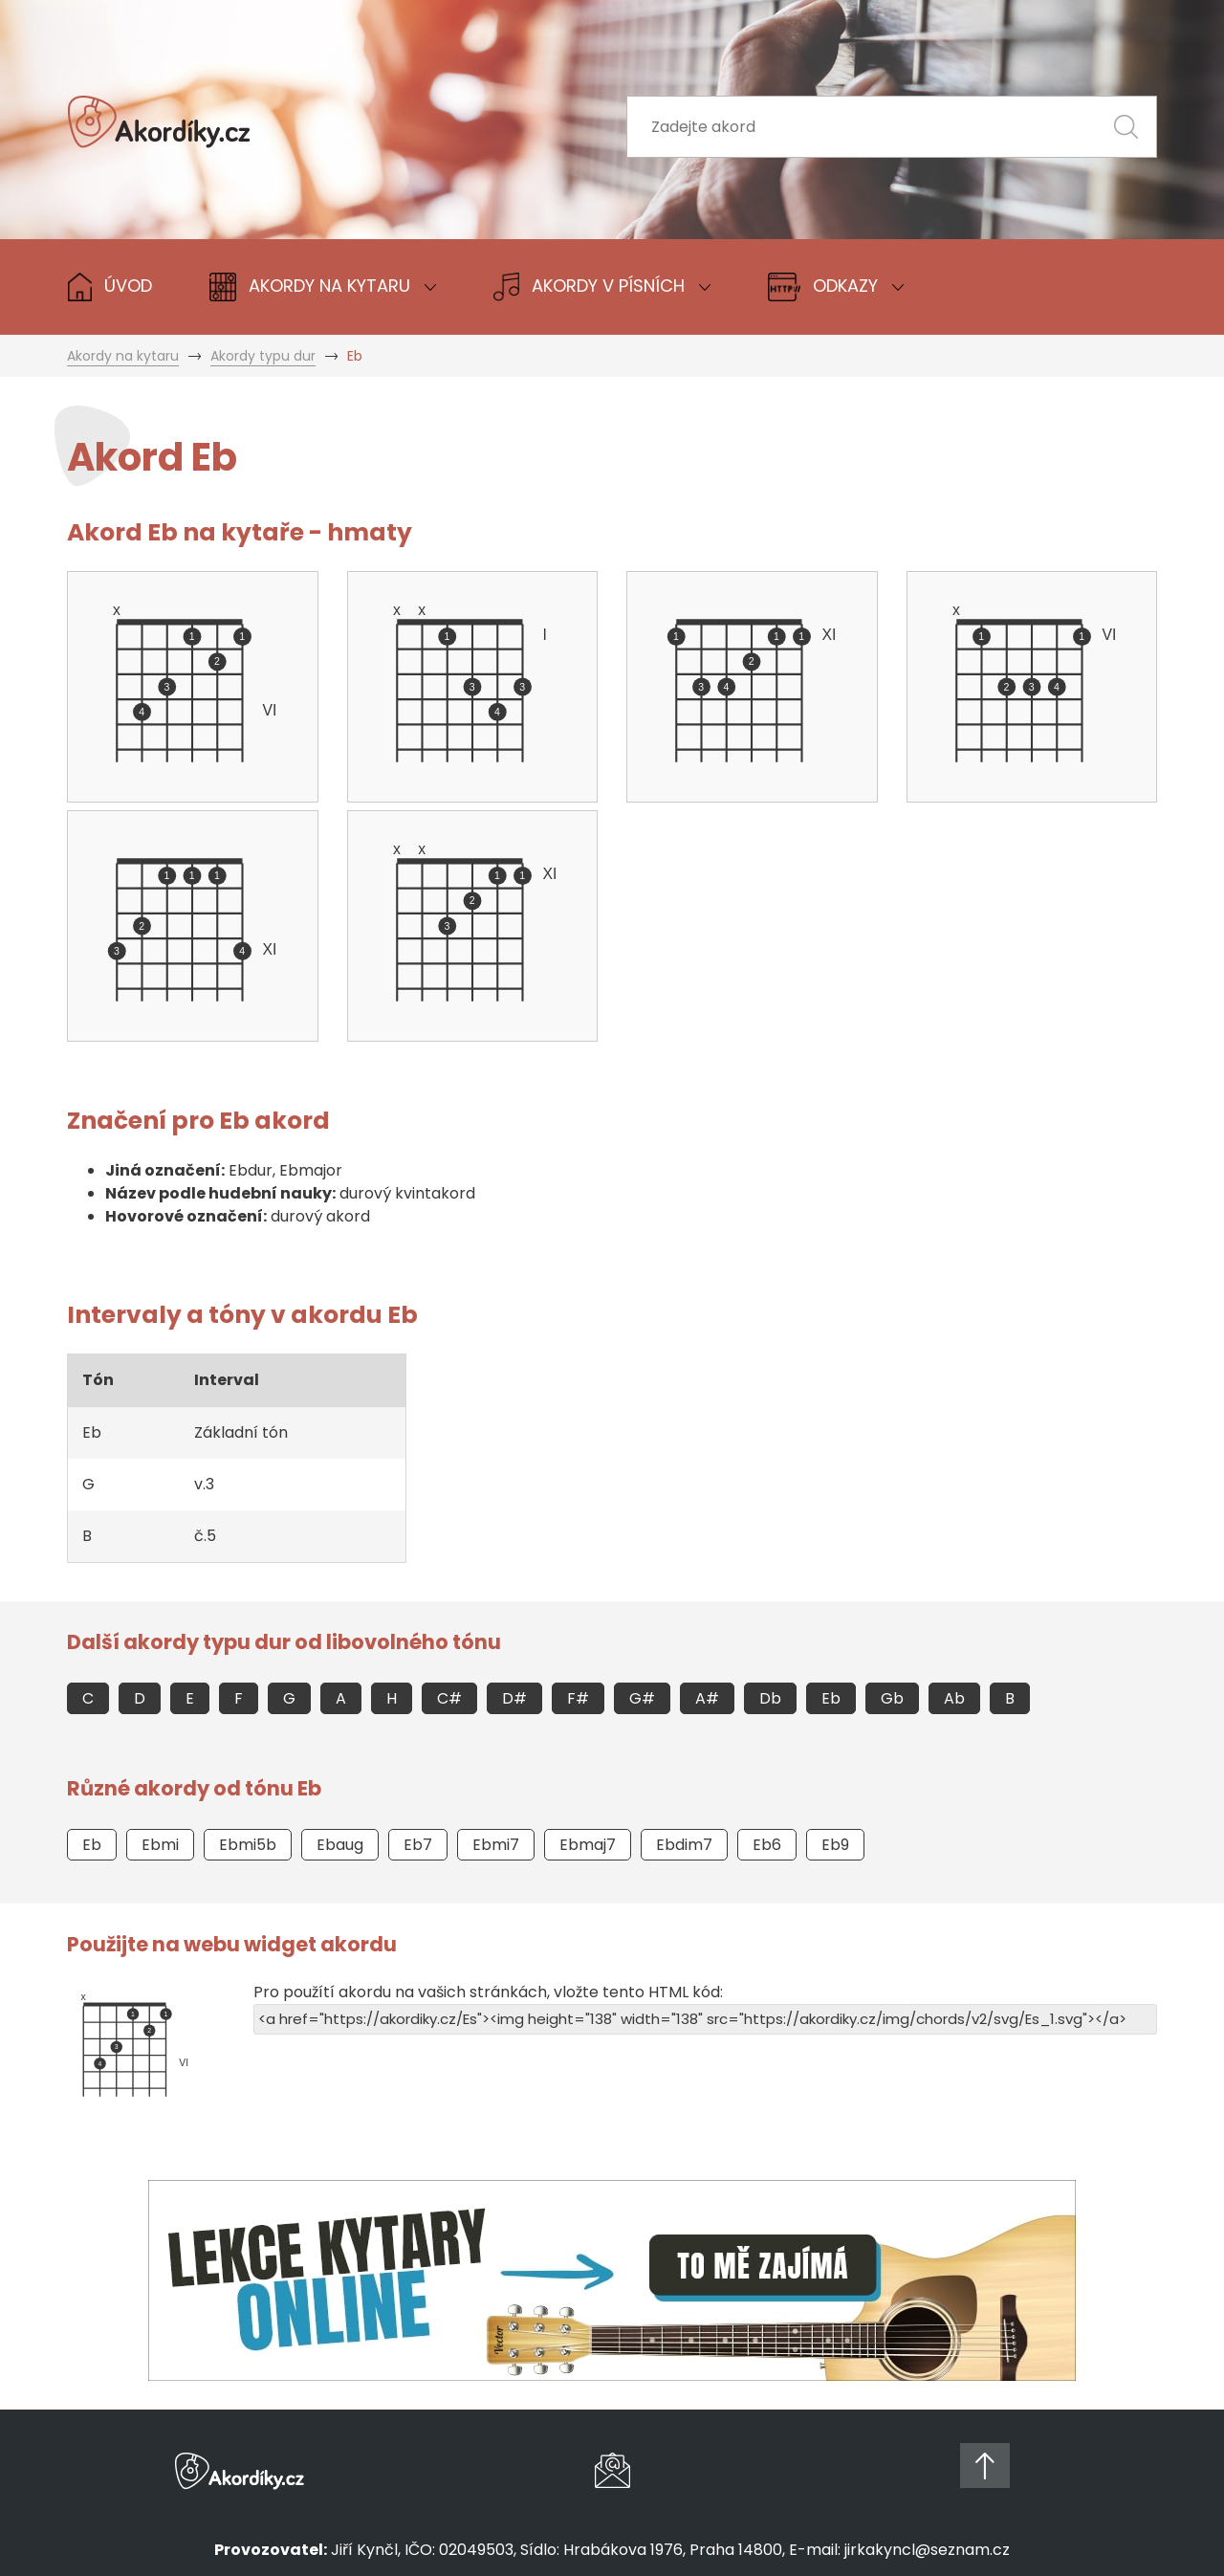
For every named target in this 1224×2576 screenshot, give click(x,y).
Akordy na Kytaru (322, 287)
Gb (892, 1698)
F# (578, 1698)
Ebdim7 (684, 1845)
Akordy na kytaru (123, 355)
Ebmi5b (247, 1845)
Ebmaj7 (587, 1845)
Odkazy (836, 287)
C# (449, 1698)
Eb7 (418, 1845)
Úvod (110, 287)
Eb (831, 1698)
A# (707, 1698)
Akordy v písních (601, 287)
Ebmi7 (495, 1845)
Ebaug (340, 1845)
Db (770, 1698)
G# (642, 1698)
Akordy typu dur (263, 355)
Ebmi (160, 1845)
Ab (954, 1698)
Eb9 (835, 1845)
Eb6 (767, 1845)
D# (514, 1698)
